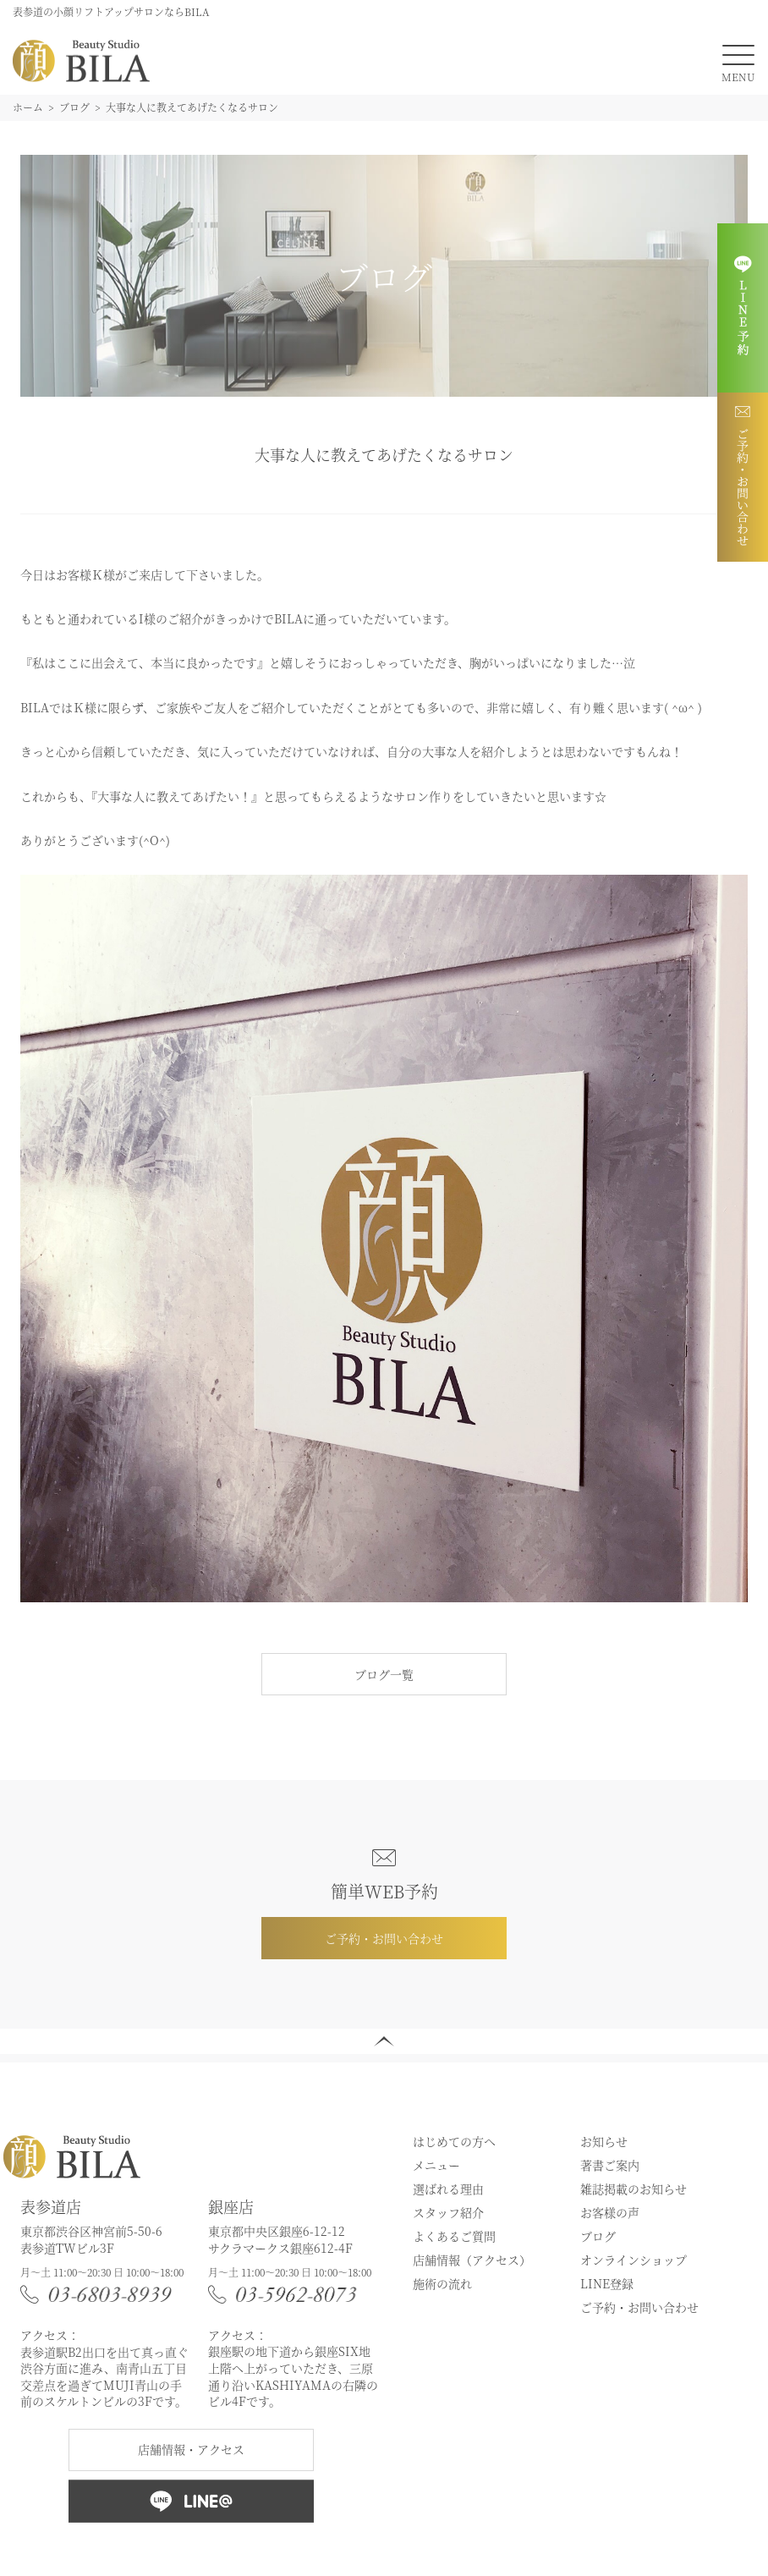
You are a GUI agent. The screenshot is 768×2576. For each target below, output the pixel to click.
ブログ (598, 2235)
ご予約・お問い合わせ (384, 1938)
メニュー (436, 2164)
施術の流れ (442, 2283)
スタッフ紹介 (448, 2212)
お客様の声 (609, 2212)
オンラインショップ (633, 2259)
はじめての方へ (454, 2141)
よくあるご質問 (454, 2235)
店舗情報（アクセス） (472, 2259)
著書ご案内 (609, 2164)
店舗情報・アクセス (191, 2449)
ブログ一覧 (384, 1674)
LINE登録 (607, 2283)
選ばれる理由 (448, 2188)
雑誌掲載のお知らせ (633, 2188)
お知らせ (604, 2141)
